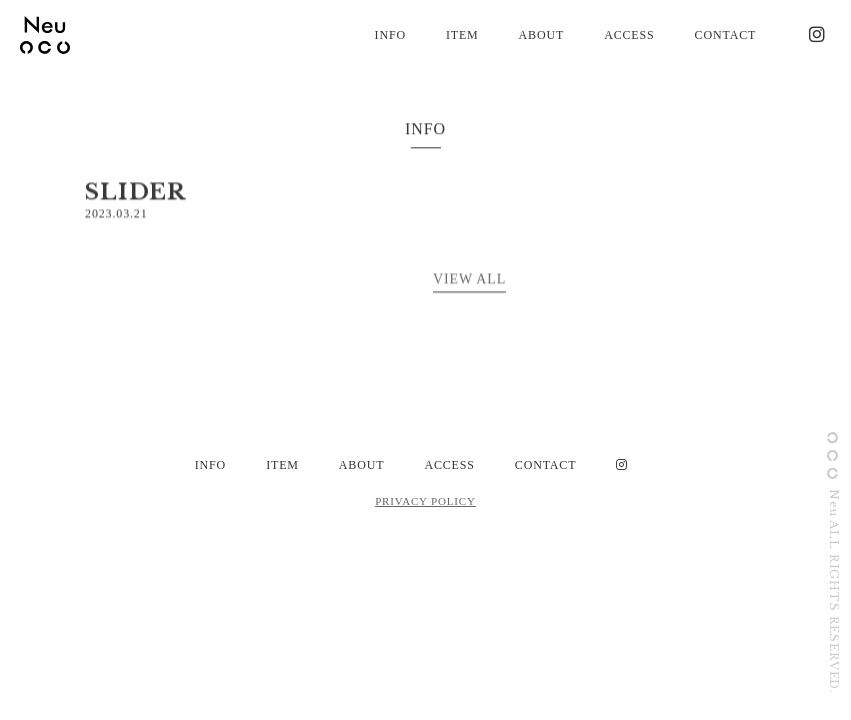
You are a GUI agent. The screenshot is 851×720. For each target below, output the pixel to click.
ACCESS (629, 35)
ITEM (462, 35)
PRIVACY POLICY (425, 501)
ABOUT (542, 35)
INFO (390, 35)
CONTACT (726, 35)
